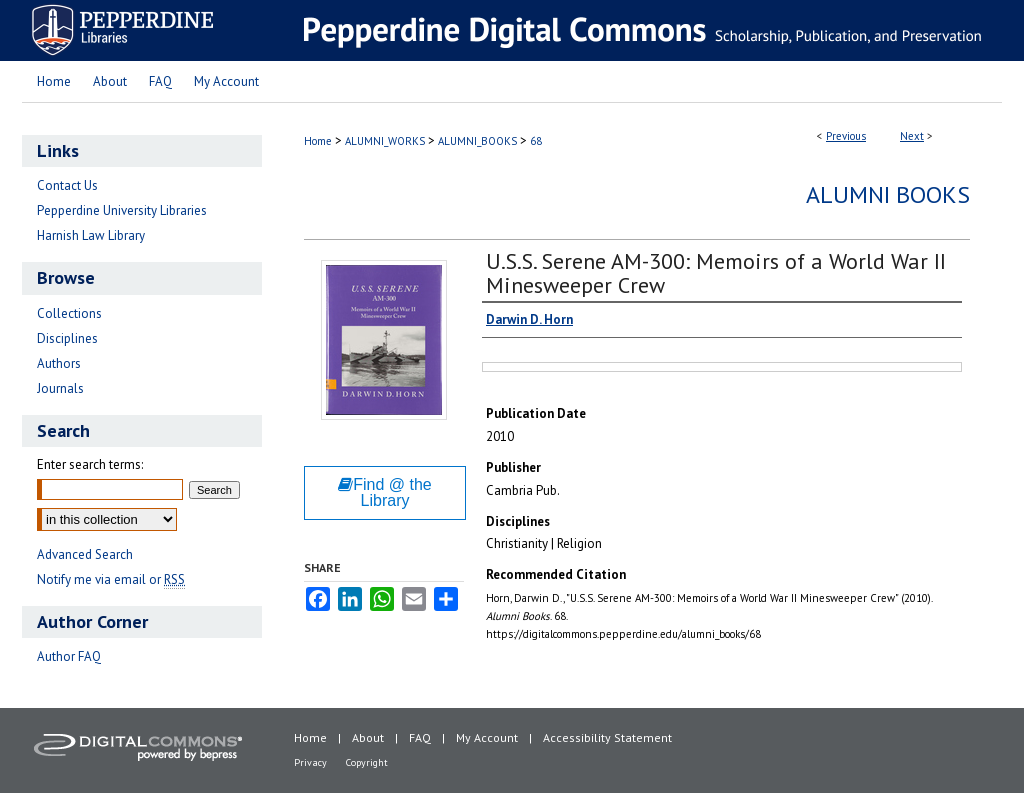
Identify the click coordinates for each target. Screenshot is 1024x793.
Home (318, 141)
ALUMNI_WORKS (385, 141)
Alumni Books (888, 194)
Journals (60, 388)
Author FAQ (69, 656)
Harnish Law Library (91, 235)
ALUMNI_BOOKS (477, 141)
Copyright (367, 762)
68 (536, 141)
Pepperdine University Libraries (122, 210)
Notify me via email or (111, 579)
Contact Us (67, 185)
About (368, 737)
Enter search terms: (90, 464)
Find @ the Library (385, 492)
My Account (487, 737)
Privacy (310, 762)
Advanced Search (85, 554)
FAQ (420, 737)
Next (912, 136)
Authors (59, 363)
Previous (846, 136)
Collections (69, 313)
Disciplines (67, 338)
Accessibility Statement (607, 737)
